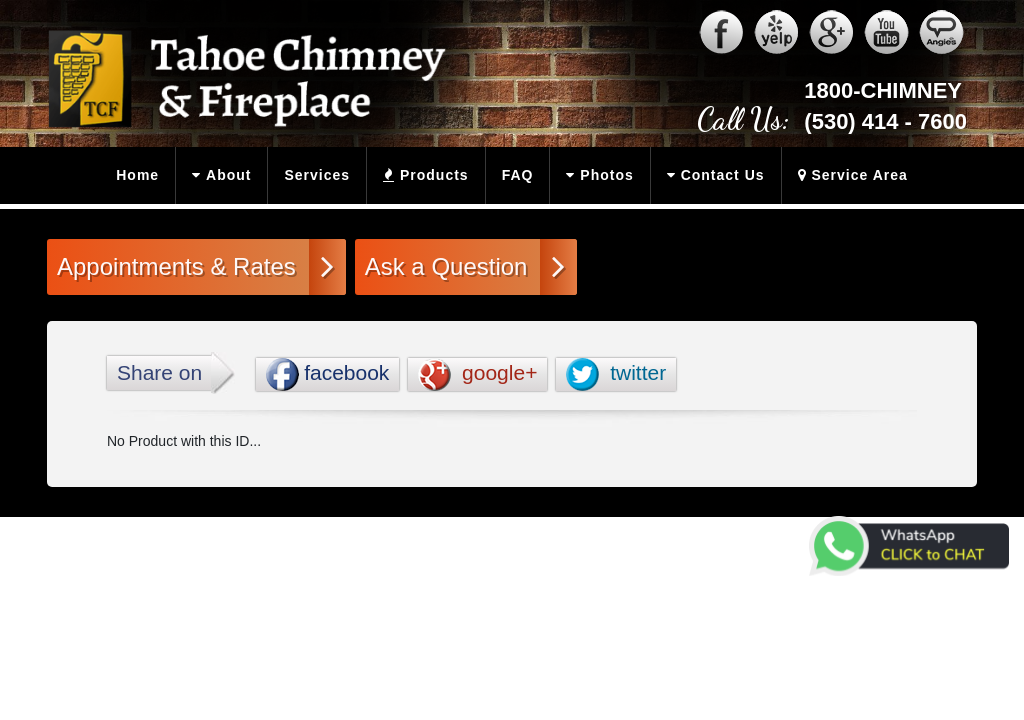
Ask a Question (465, 266)
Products (420, 175)
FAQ (518, 175)
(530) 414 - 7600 (885, 121)
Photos (595, 175)
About (217, 175)
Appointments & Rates (195, 266)
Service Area (848, 175)
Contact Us (712, 175)
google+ (477, 374)
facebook (327, 374)
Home (137, 175)
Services (317, 175)
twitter (616, 374)
